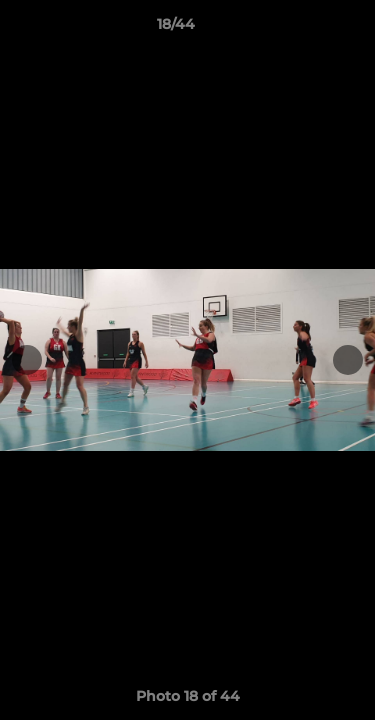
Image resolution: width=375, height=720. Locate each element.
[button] (303, 29)
